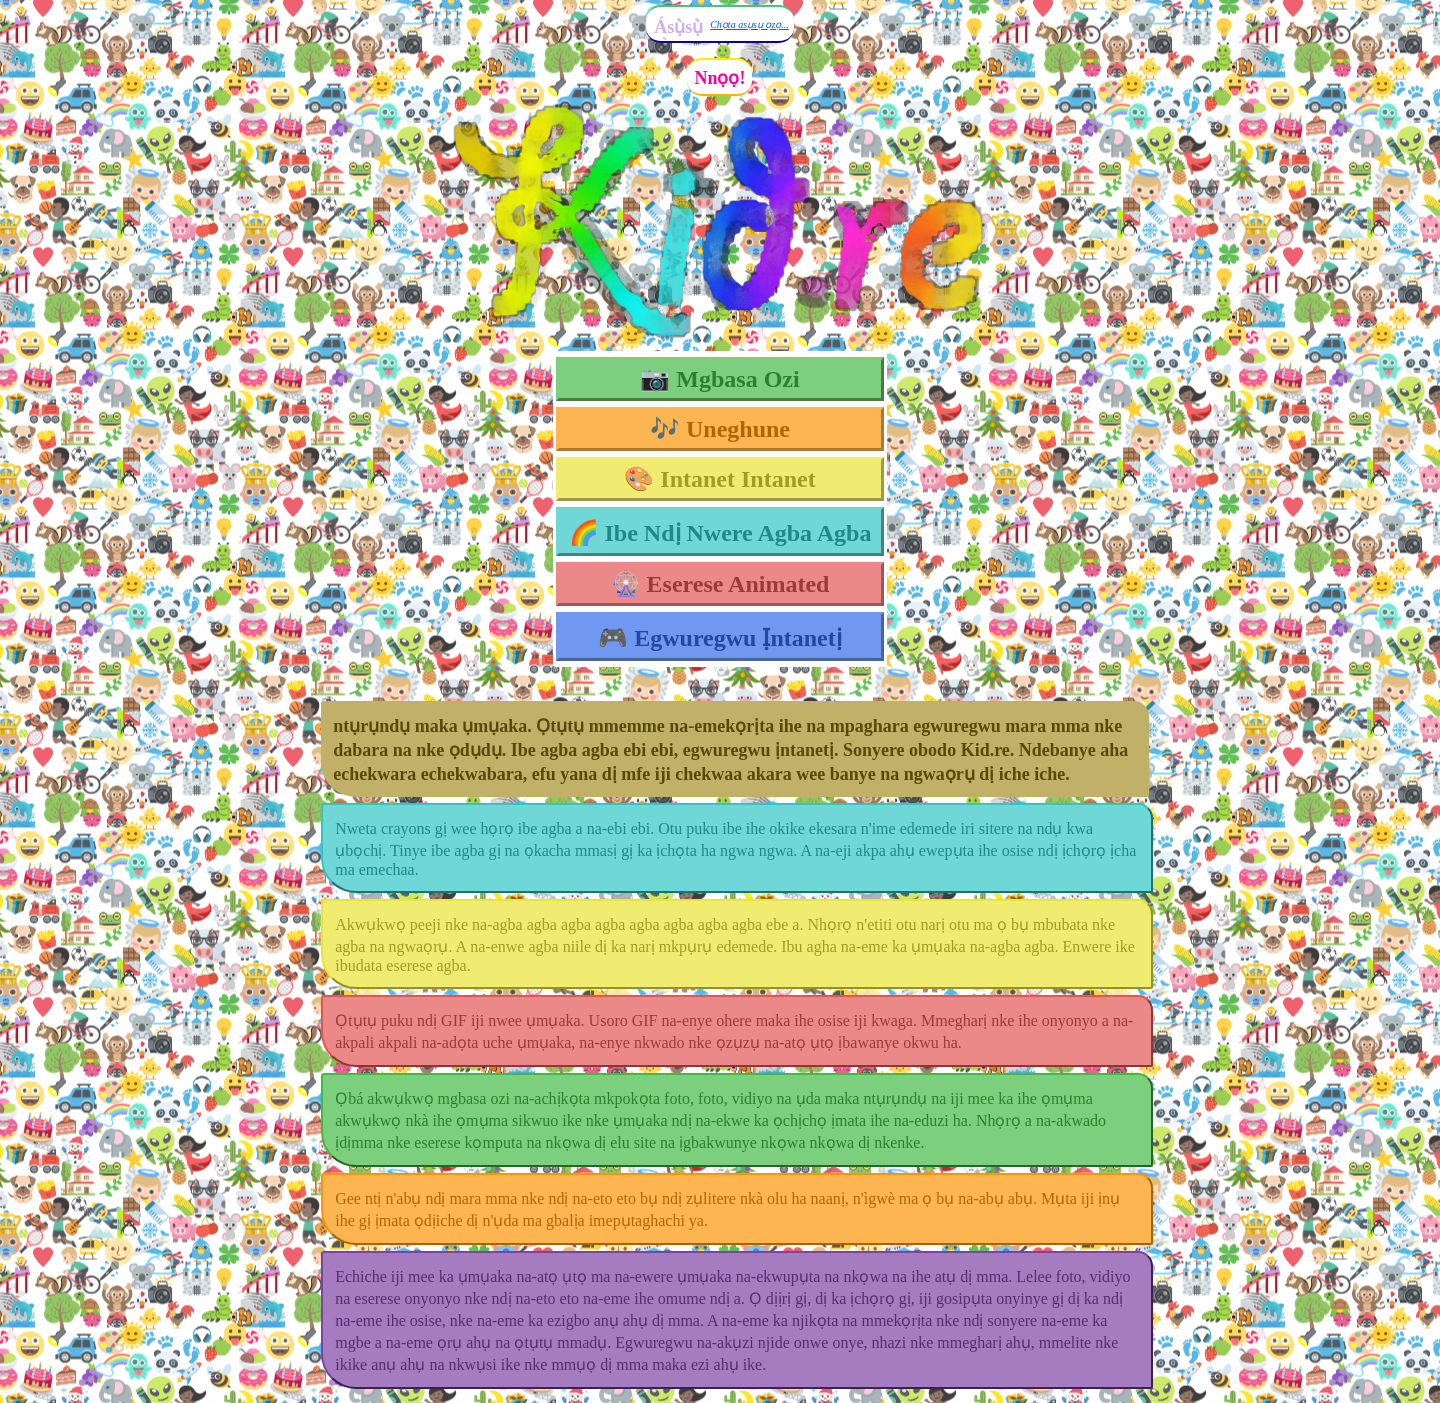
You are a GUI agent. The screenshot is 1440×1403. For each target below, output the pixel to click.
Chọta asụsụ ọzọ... (749, 24)
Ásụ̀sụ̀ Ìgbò (678, 37)
